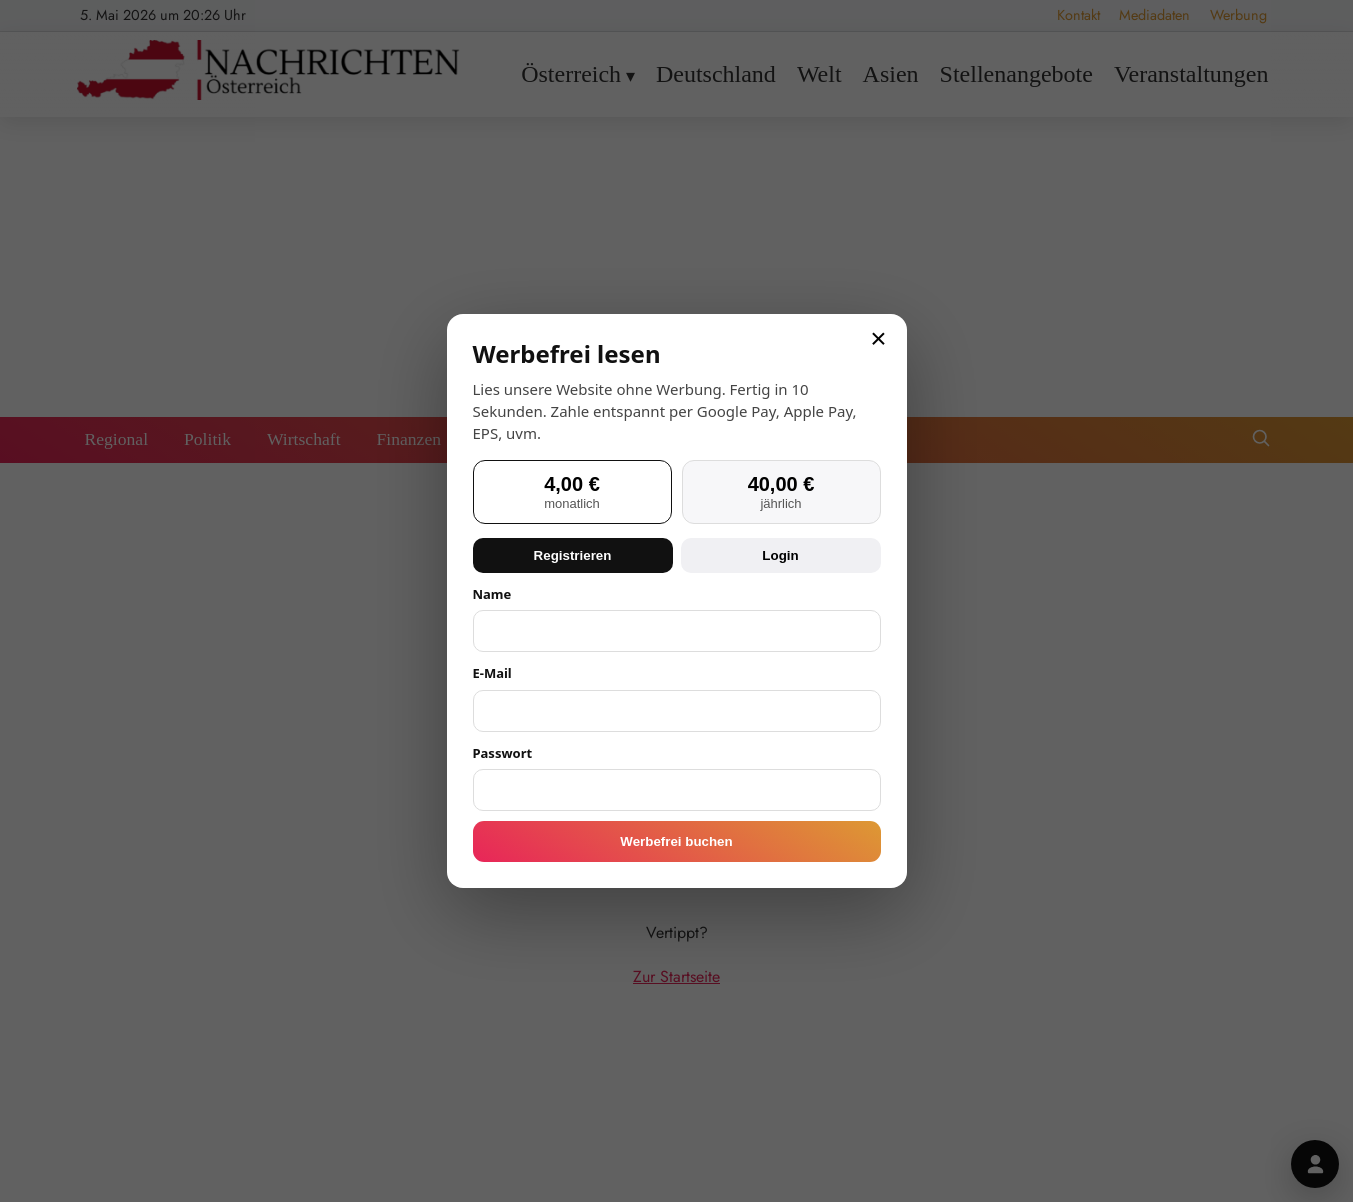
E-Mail (492, 673)
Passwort (503, 753)
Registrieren (573, 555)
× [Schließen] (878, 339)
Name (492, 594)
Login (780, 555)
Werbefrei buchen (676, 841)
